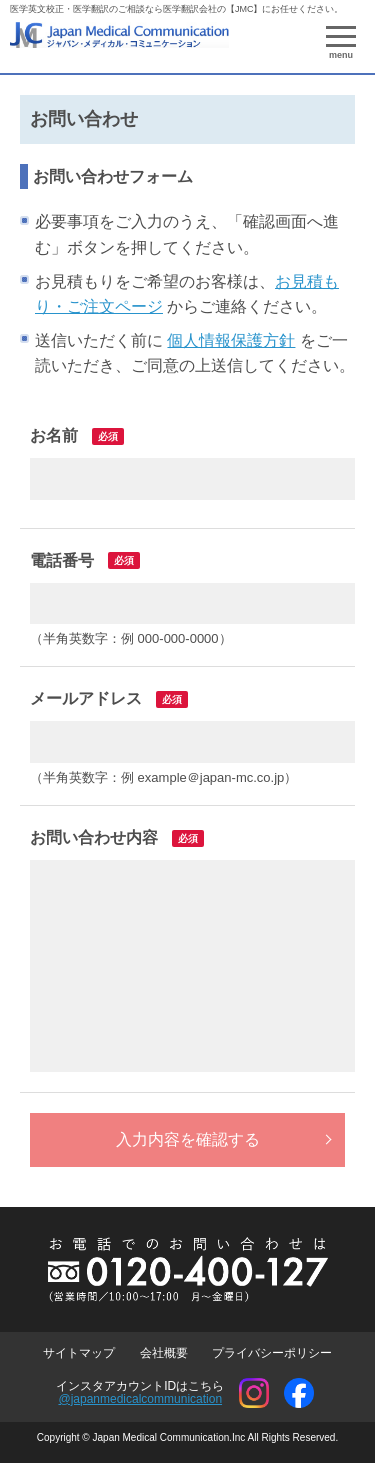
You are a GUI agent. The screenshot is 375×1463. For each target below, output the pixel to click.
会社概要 (164, 1353)
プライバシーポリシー (272, 1353)
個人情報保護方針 (231, 340)
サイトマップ (79, 1353)
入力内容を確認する (188, 1139)
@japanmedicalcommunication (140, 1399)
